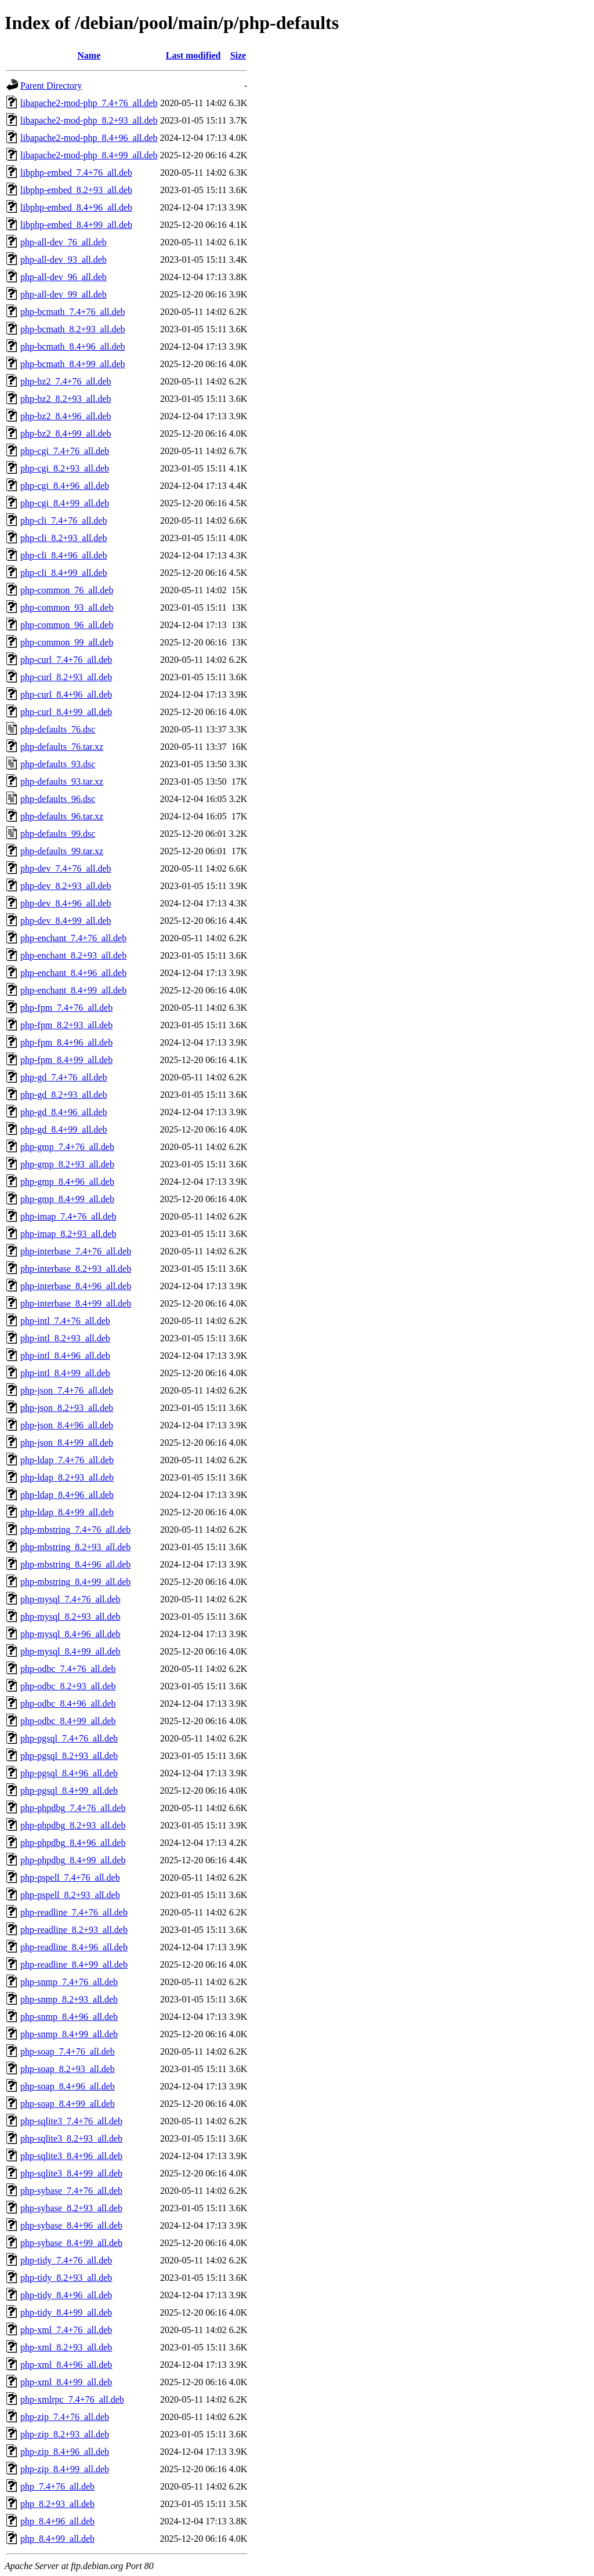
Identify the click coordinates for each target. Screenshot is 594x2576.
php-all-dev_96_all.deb (63, 277)
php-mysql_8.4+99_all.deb (70, 1651)
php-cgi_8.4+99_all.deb (64, 503)
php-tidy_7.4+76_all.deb (66, 2260)
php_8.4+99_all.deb (57, 2539)
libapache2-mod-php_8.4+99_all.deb (89, 155)
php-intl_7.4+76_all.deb (65, 1321)
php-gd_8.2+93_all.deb (63, 1095)
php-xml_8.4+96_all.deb (66, 2365)
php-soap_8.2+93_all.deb (67, 2069)
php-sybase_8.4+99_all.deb (71, 2243)
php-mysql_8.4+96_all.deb (70, 1634)
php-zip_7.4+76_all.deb (64, 2417)
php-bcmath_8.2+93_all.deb (72, 329)
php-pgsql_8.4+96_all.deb (69, 1773)
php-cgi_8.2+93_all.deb (64, 468)
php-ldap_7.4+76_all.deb (67, 1460)
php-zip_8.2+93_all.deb (64, 2434)
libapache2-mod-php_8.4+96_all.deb (89, 138)
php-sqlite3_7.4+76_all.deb (71, 2121)
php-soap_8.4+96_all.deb (67, 2086)
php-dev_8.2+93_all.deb (65, 886)
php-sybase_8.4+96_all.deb (71, 2225)
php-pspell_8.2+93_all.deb (70, 1895)
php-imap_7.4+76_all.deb (68, 1216)
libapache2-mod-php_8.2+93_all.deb (89, 120)
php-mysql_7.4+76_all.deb (70, 1599)
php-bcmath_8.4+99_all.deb (72, 364)
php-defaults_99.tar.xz (61, 851)
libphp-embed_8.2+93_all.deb (76, 190)
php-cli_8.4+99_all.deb (63, 573)
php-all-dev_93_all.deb (63, 259)
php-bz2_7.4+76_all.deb (65, 381)
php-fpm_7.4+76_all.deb (66, 1008)
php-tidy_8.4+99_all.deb (66, 2312)
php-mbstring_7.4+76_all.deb (75, 1529)
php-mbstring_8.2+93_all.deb (75, 1547)
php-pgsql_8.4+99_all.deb (69, 1790)
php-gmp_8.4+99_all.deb (67, 1199)
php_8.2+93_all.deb (57, 2504)
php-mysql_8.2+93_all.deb (70, 1616)
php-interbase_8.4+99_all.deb (75, 1303)
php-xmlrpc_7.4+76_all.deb (72, 2399)
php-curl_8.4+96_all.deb (66, 694)
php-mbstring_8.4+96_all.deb (75, 1564)
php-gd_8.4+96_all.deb (63, 1112)
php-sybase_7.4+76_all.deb (71, 2191)
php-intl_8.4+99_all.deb (65, 1373)
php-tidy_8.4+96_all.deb (66, 2295)
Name (88, 55)
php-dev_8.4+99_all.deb (65, 921)
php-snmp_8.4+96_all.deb (69, 2017)
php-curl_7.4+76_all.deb (66, 660)
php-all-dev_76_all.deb (63, 242)
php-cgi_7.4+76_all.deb (64, 451)
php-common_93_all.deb (66, 607)
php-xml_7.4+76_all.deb (66, 2330)
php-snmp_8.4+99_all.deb (69, 2034)
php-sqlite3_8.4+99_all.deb (71, 2173)
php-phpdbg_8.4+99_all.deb (72, 1860)
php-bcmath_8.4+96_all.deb (72, 346)
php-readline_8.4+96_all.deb (74, 1947)
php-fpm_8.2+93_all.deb (66, 1025)
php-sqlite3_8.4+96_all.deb (71, 2156)
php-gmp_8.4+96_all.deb (67, 1182)
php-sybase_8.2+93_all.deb (71, 2208)
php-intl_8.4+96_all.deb (65, 1355)
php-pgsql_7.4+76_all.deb (69, 1738)
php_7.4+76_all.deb (57, 2486)
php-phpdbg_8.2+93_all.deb (72, 1825)
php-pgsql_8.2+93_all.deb (69, 1756)
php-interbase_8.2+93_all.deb (75, 1269)
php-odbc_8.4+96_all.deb (68, 1703)
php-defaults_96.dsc (57, 799)
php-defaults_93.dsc (57, 764)
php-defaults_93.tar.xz (61, 781)
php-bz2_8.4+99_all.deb (65, 433)
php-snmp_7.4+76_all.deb (69, 1982)
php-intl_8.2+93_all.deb (65, 1338)
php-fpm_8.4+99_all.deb (66, 1060)
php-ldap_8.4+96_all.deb (67, 1495)
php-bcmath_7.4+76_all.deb (72, 312)
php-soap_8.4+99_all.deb (67, 2104)
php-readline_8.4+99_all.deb (74, 1964)
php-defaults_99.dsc (57, 834)
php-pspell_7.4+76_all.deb (70, 1877)
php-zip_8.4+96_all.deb (64, 2452)
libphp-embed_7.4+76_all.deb (76, 172)
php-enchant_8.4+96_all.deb (73, 973)
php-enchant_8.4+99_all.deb (73, 990)
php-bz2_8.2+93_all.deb (65, 399)
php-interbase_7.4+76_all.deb (75, 1251)
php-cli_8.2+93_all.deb (63, 538)
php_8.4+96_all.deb (57, 2521)
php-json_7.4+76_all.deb (66, 1390)
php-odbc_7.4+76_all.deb (68, 1669)
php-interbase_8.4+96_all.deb (75, 1286)
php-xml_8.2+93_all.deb (66, 2347)
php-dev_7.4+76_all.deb (65, 868)
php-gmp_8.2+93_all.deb (67, 1164)
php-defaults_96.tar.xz (61, 816)
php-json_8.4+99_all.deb (66, 1442)
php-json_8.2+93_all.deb (66, 1408)
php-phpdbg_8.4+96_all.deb (72, 1843)
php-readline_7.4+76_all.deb (74, 1912)
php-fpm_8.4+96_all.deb (66, 1042)
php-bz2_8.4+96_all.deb (65, 416)
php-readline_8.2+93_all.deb (74, 1930)
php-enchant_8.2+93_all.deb (73, 955)
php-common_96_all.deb (66, 625)
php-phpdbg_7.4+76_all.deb (72, 1808)
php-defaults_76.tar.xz (61, 747)
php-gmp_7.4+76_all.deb (67, 1147)
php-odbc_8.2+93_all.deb (68, 1686)
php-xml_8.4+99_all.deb (66, 2382)
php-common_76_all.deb (66, 590)
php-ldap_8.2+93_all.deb (67, 1477)
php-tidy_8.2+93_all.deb (66, 2278)
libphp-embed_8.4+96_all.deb (76, 207)
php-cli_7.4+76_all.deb (63, 520)
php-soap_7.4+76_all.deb (67, 2051)
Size (238, 55)
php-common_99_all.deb (66, 642)
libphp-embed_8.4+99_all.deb (76, 225)
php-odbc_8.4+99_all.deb (68, 1721)
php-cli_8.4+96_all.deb (63, 555)
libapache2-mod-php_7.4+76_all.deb (89, 103)
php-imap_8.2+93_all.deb (68, 1234)
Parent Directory (51, 85)
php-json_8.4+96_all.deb (66, 1425)
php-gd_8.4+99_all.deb (63, 1129)
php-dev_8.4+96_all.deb (65, 903)
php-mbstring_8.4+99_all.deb (75, 1582)
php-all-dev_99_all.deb (63, 294)
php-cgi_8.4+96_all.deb (64, 486)
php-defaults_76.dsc (57, 729)
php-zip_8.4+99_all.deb (64, 2469)
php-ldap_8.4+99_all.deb (67, 1512)
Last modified (193, 55)
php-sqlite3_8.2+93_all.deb (71, 2138)
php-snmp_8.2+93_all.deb (69, 1999)
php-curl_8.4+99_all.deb (66, 712)
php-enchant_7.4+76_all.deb (73, 938)
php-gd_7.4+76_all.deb (63, 1077)
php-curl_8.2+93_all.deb (66, 677)
